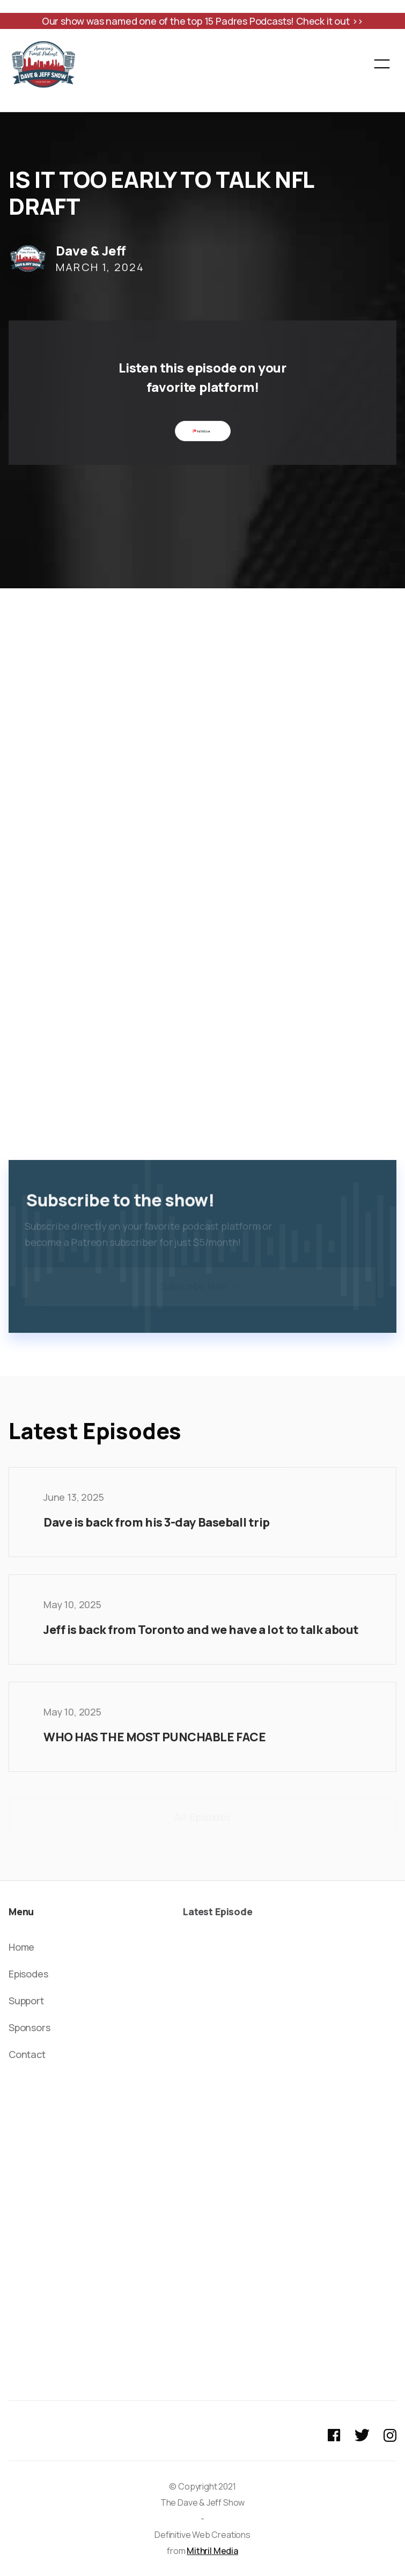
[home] (43, 64)
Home (21, 1946)
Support (26, 2000)
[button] (381, 63)
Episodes (28, 1973)
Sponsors (29, 2027)
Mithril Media (212, 2551)
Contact (27, 2054)
